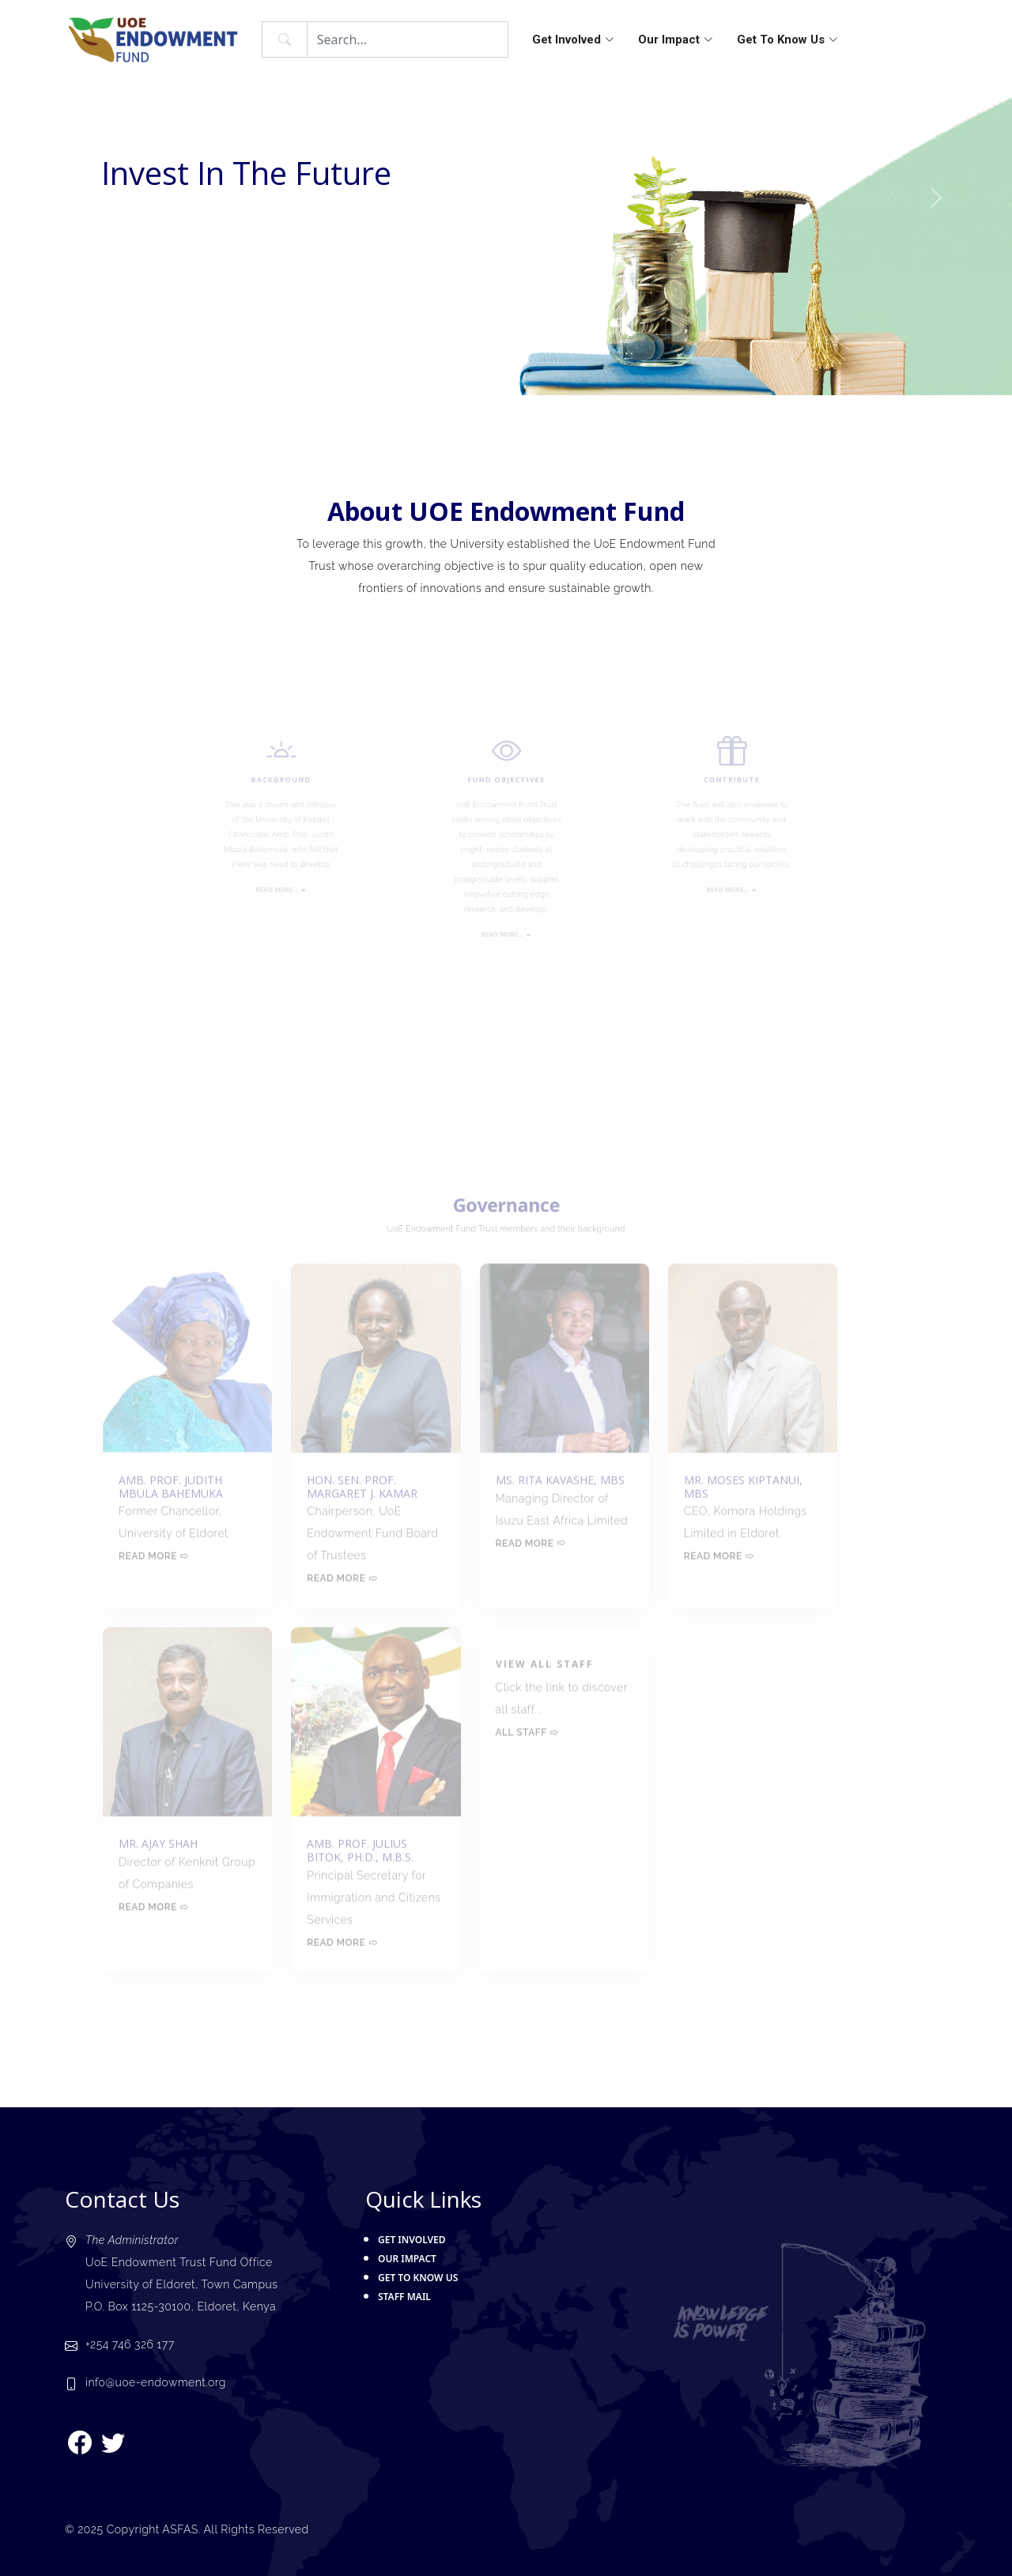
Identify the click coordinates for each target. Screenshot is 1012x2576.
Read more (154, 1533)
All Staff (528, 1709)
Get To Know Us (787, 39)
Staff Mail (404, 2296)
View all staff (545, 1641)
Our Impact (675, 39)
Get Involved (573, 39)
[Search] (407, 39)
